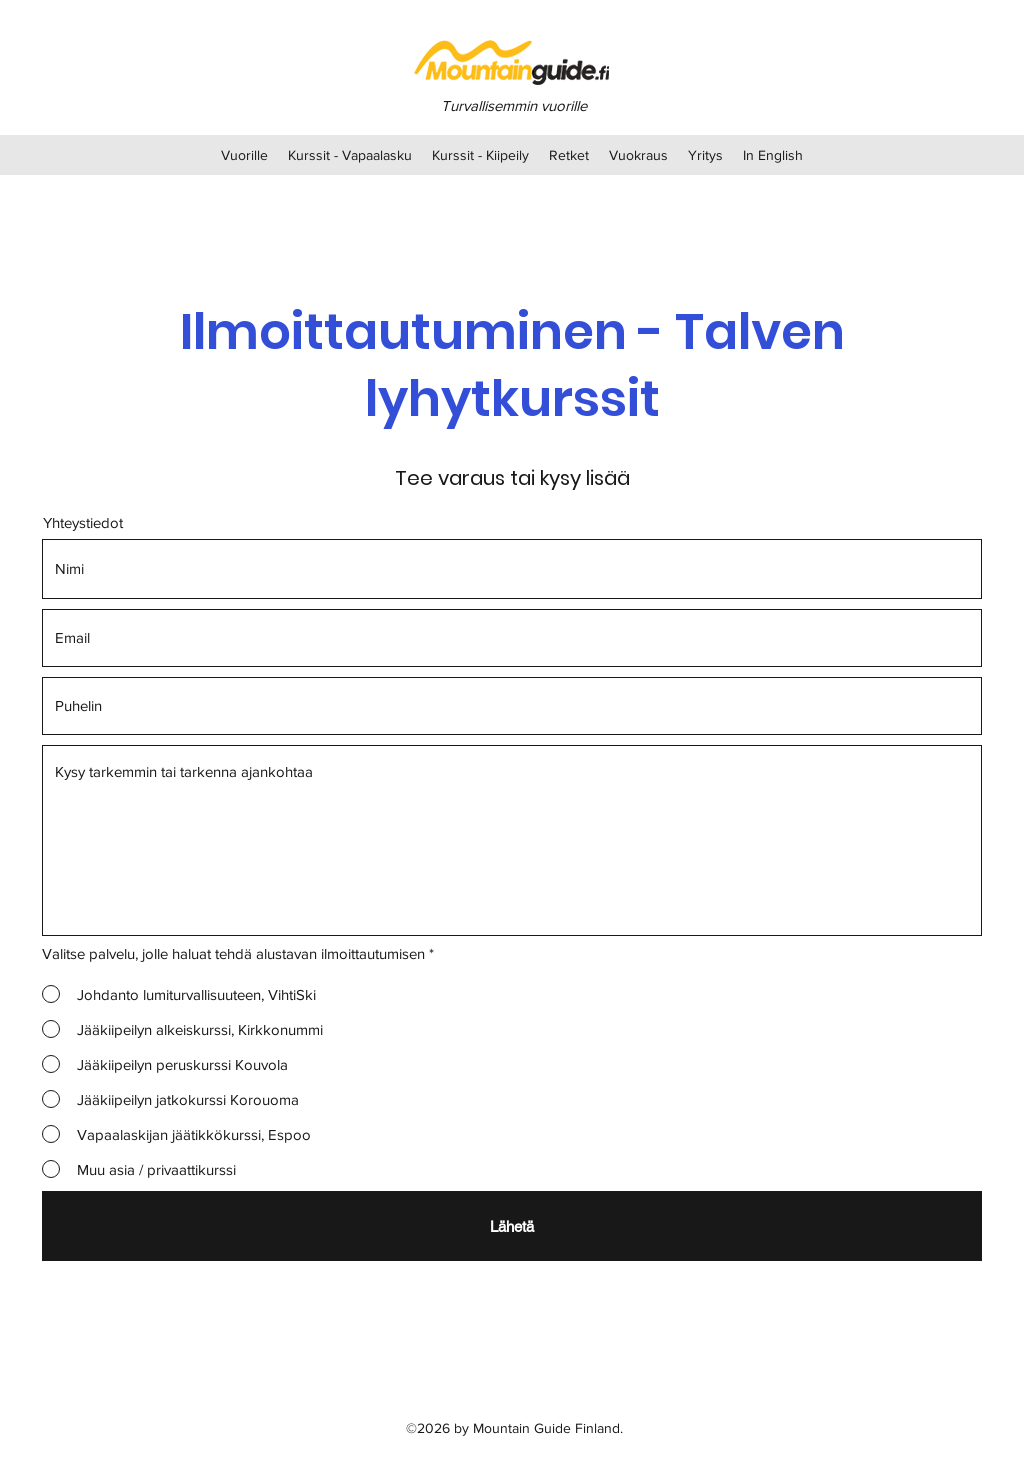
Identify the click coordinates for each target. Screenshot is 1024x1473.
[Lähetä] (512, 1226)
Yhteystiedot (83, 522)
